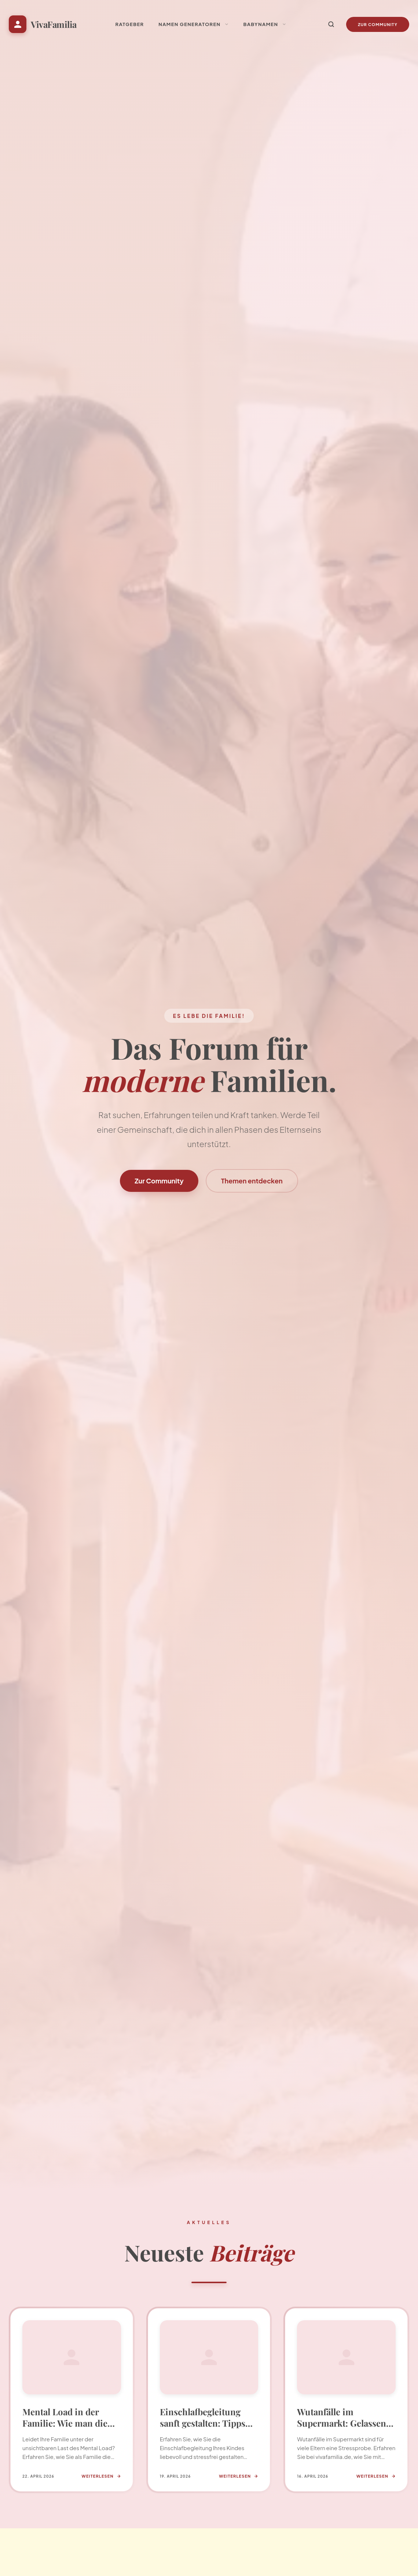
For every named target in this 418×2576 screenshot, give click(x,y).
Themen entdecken (252, 1180)
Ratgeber (129, 24)
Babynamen (264, 24)
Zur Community (377, 24)
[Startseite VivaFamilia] (43, 24)
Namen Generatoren (193, 24)
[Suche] (331, 24)
